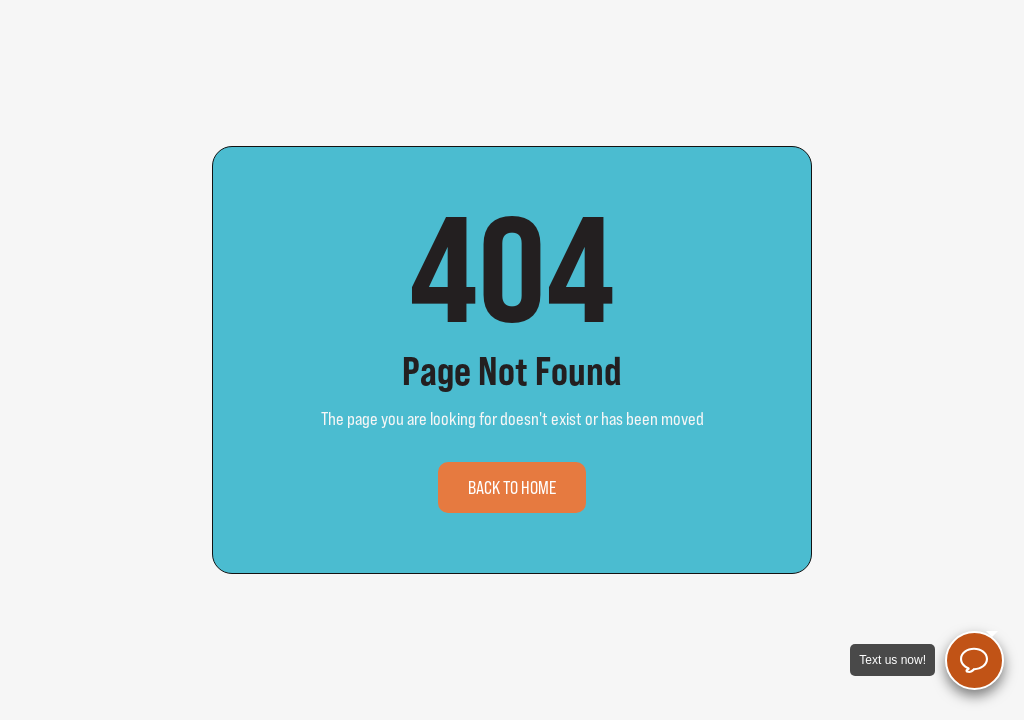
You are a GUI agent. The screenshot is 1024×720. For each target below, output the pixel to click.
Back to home (512, 487)
